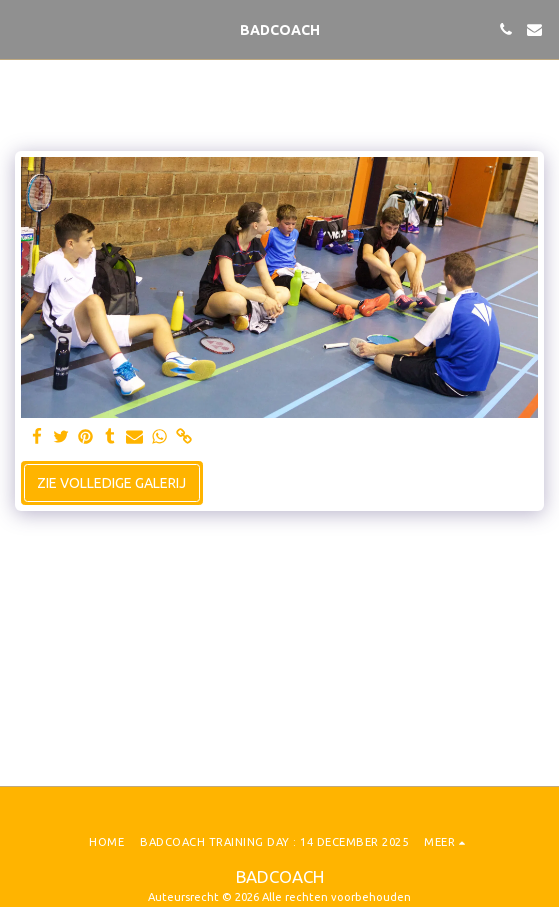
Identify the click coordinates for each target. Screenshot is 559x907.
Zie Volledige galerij (111, 483)
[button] (22, 28)
